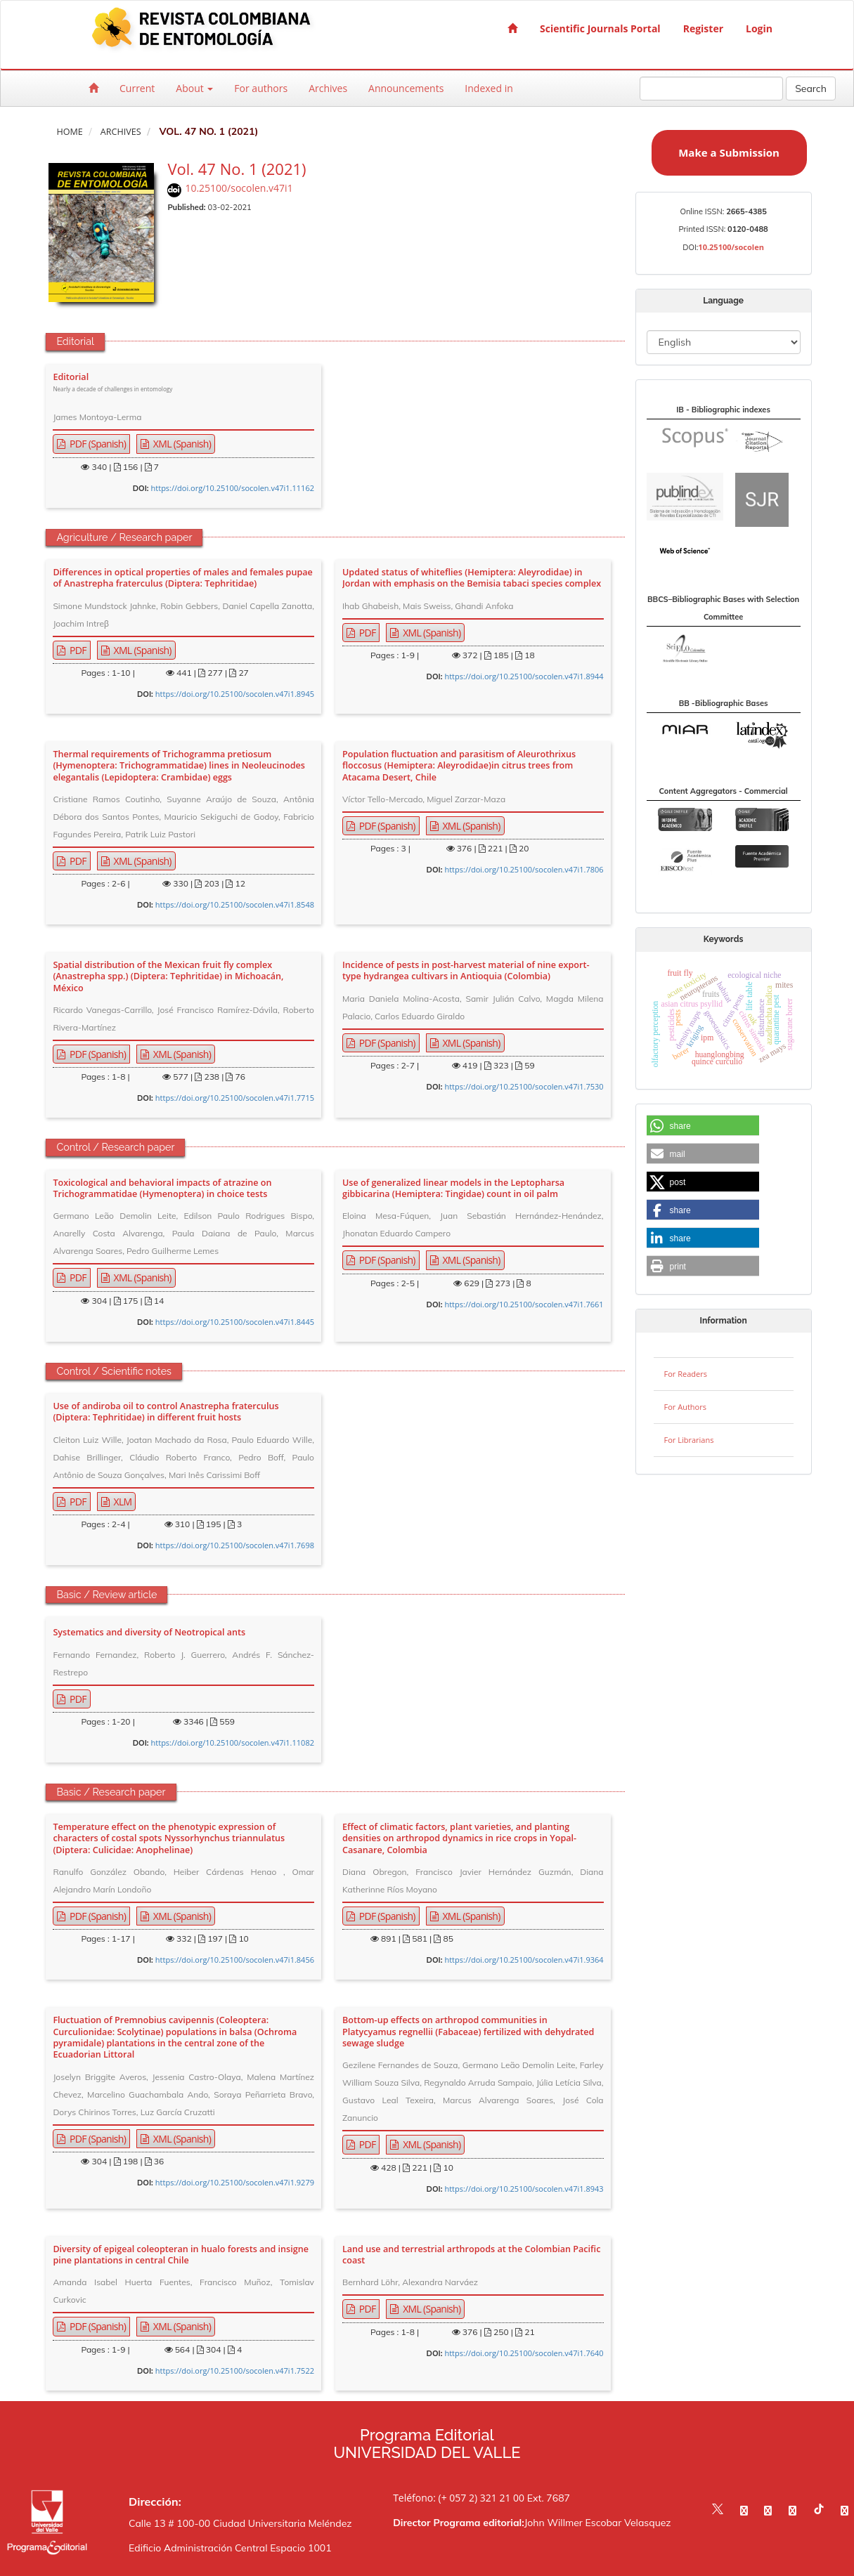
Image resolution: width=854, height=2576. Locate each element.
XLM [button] (122, 1501)
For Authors (685, 1406)
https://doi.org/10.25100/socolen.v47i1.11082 (232, 1742)
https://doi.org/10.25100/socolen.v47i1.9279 (234, 2182)
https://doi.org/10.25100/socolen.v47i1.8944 (523, 676)
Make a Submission (728, 152)
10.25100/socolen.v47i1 (238, 188)
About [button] (194, 88)
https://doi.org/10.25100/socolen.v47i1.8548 (234, 904)
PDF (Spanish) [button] (96, 443)
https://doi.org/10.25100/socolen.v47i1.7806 (523, 869)
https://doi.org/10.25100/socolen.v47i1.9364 (523, 1959)
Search (811, 88)
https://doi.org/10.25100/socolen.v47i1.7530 (523, 1086)
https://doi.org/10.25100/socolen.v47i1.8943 (523, 2188)
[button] (703, 1126)
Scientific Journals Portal (600, 28)
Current (137, 88)
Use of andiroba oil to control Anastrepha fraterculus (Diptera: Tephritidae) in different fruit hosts (165, 1412)
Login (759, 28)
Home (69, 132)
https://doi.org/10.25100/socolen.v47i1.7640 (523, 2353)
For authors (260, 88)
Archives (328, 88)
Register (703, 28)
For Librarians (689, 1439)
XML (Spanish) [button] (181, 443)
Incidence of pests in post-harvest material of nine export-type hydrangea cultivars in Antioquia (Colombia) (466, 971)
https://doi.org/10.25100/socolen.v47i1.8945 (234, 693)
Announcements (406, 88)
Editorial (112, 383)
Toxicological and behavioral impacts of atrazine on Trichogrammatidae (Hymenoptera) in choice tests (162, 1188)
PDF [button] (76, 650)
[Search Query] (711, 88)
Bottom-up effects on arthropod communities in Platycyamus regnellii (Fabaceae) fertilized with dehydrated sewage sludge (468, 2032)
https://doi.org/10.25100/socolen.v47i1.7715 (234, 1097)
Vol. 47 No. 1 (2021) (236, 168)
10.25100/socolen (731, 247)
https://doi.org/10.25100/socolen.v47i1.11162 (232, 488)
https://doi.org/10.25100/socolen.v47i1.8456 (234, 1959)
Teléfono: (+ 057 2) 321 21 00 (458, 2497)
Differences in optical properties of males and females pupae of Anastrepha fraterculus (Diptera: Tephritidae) (182, 578)
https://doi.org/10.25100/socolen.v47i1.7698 (234, 1545)
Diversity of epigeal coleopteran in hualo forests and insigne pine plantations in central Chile (181, 2255)
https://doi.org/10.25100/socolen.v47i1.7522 (234, 2370)
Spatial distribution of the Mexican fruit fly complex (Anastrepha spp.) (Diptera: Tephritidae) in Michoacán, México (168, 977)
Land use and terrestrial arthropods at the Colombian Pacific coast (471, 2255)
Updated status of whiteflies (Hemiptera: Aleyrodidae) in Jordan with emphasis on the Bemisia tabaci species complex (471, 578)
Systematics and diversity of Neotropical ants (149, 1632)
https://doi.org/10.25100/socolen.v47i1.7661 (523, 1304)
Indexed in (488, 88)
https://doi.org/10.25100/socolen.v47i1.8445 (234, 1321)
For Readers (685, 1373)
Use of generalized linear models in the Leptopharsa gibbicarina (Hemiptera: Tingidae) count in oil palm (453, 1188)
